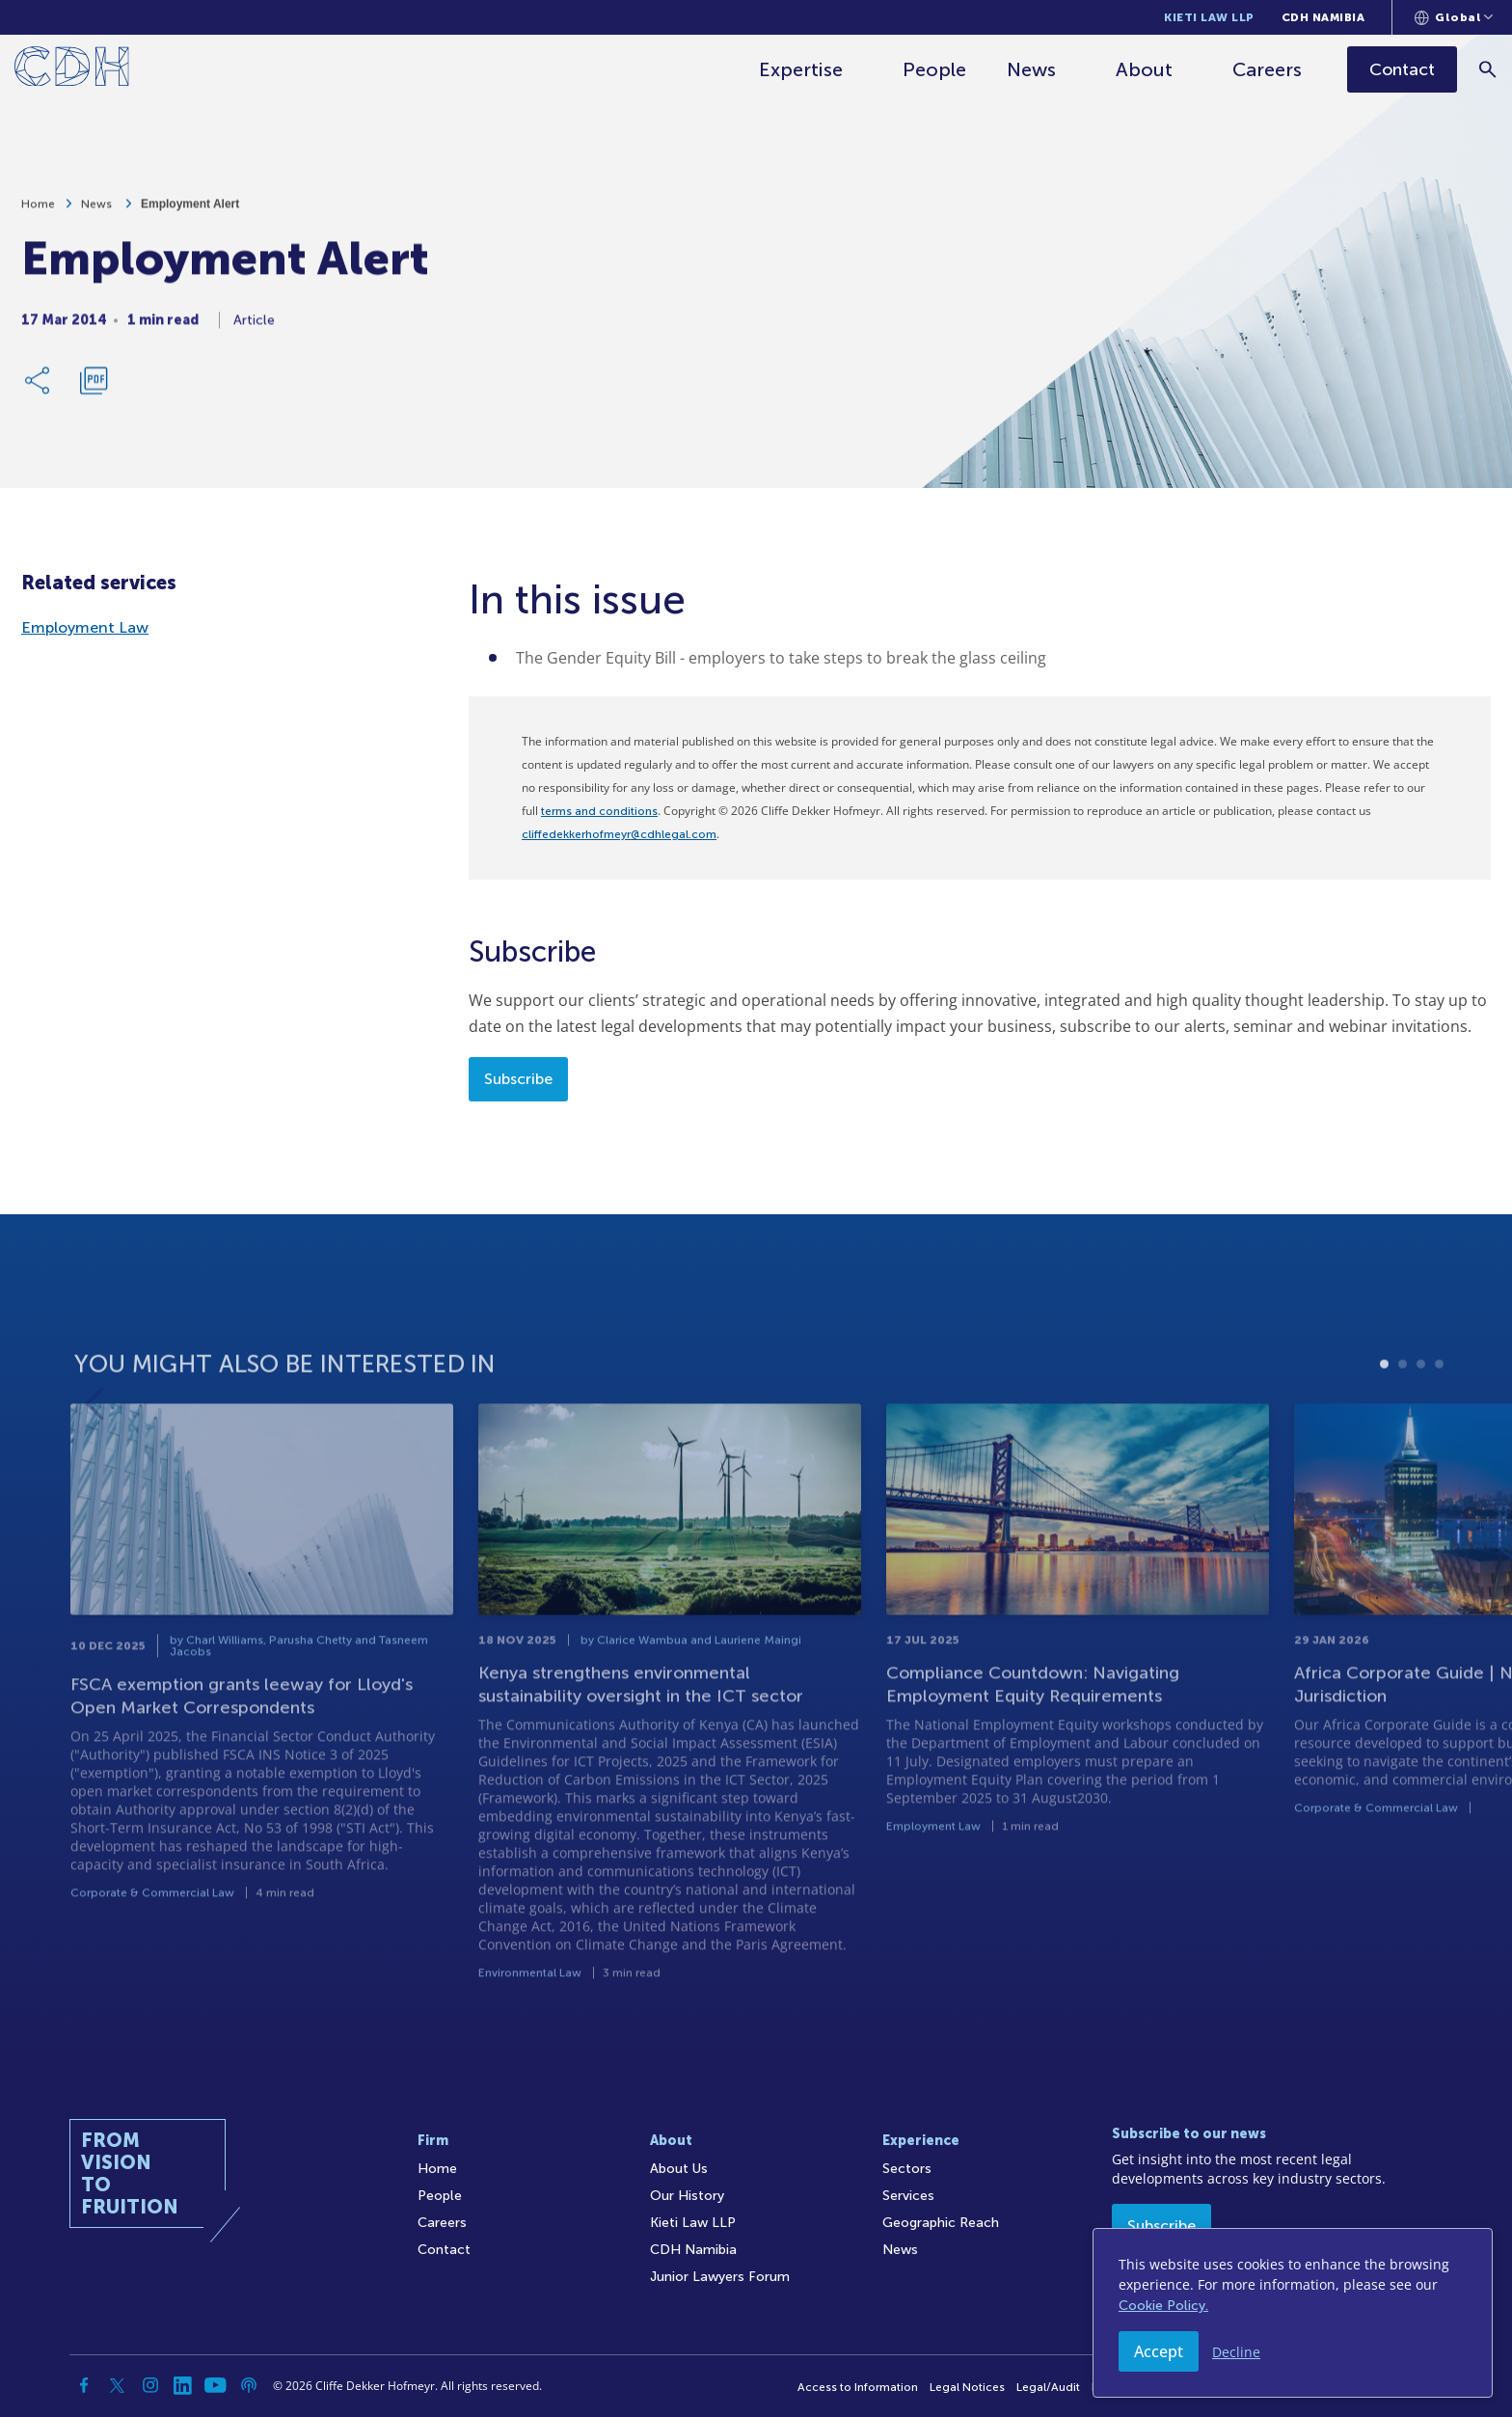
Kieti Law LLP (1209, 17)
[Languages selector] (1454, 17)
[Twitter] (117, 2385)
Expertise (801, 69)
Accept (1158, 2351)
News (1031, 69)
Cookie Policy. (1163, 2305)
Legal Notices (967, 2387)
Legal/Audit (1048, 2387)
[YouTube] (216, 2385)
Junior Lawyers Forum (720, 2276)
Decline (1236, 2352)
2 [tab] (1402, 1408)
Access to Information (857, 2387)
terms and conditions (599, 811)
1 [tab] (1384, 1408)
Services (908, 2195)
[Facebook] (84, 2385)
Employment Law (84, 627)
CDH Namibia (1323, 17)
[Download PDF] (93, 388)
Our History (687, 2195)
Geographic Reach (940, 2222)
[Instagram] (150, 2385)
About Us (679, 2168)
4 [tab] (1439, 1408)
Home (38, 211)
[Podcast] (248, 2385)
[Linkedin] (183, 2385)
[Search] (1488, 69)
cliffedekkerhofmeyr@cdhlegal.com (619, 834)
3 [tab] (1421, 1408)
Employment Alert (190, 211)
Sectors (907, 2168)
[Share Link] (38, 388)
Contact (444, 2249)
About (1144, 69)
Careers (1267, 69)
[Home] (71, 70)
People (934, 69)
